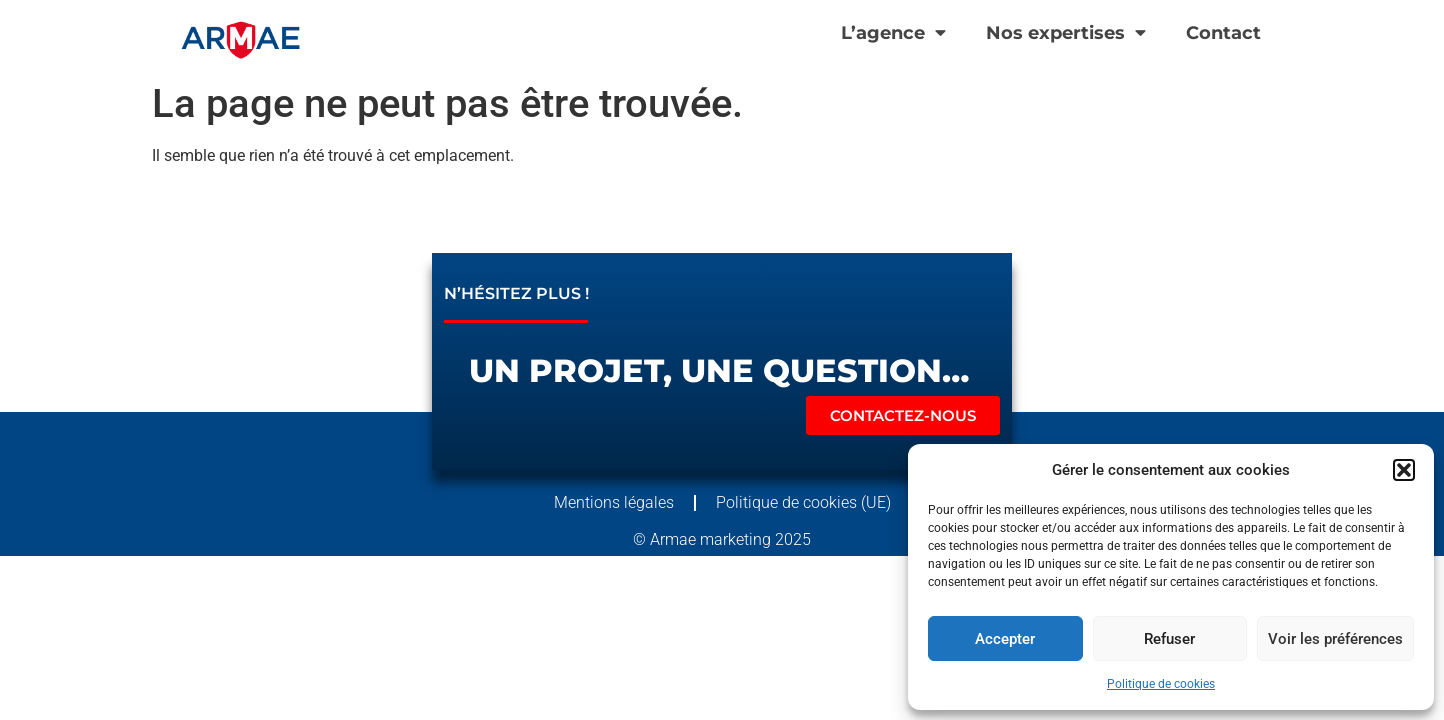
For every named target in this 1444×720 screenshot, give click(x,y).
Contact (1223, 32)
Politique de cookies (1161, 684)
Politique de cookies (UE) (803, 502)
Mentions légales (614, 502)
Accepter (1005, 639)
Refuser (1169, 639)
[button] (1404, 470)
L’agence (893, 33)
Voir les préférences (1335, 639)
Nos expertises (1066, 33)
